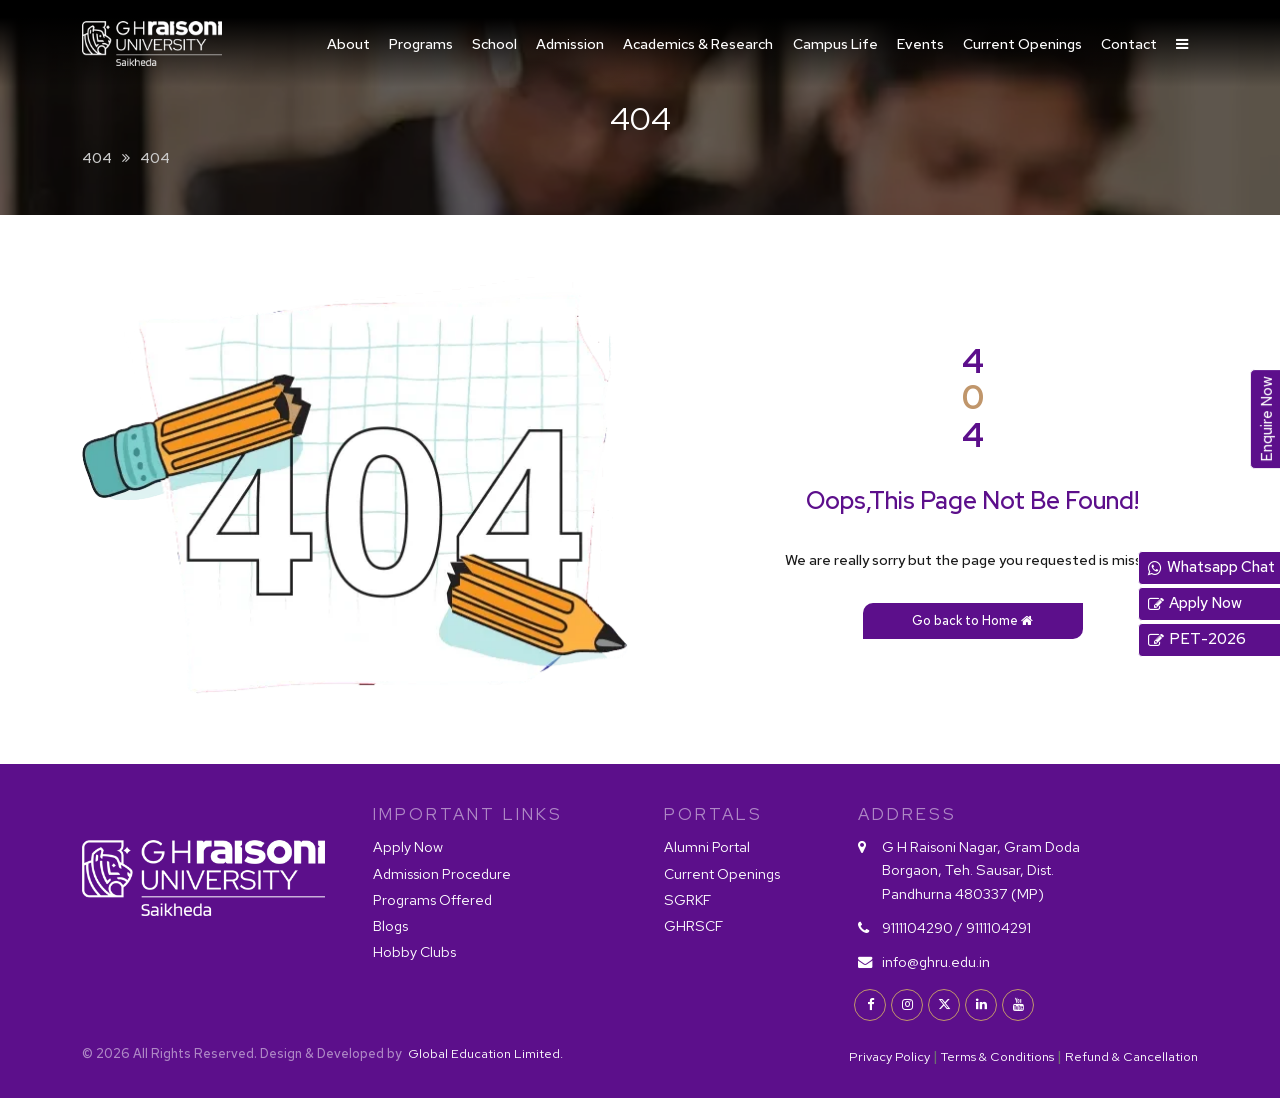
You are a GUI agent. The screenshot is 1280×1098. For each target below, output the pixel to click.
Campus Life (835, 43)
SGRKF (687, 899)
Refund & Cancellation (1131, 1056)
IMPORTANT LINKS (468, 814)
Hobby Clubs (414, 951)
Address (907, 814)
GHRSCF (693, 925)
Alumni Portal (707, 846)
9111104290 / (922, 927)
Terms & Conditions (997, 1056)
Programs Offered (432, 899)
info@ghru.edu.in (936, 961)
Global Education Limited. (484, 1053)
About (348, 43)
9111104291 (998, 927)
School (494, 43)
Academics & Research (698, 43)
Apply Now (408, 846)
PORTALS (713, 814)
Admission (570, 43)
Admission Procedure (442, 873)
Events (920, 43)
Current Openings (1022, 43)
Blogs (390, 925)
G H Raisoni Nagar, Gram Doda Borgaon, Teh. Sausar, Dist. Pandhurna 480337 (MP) (981, 869)
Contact (1129, 43)
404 (97, 157)
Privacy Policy (889, 1056)
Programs (421, 43)
